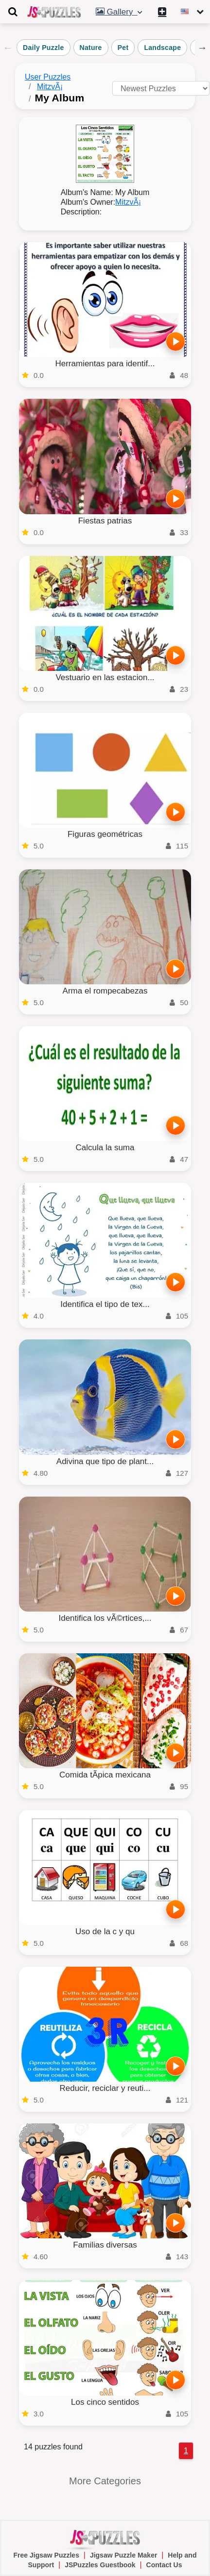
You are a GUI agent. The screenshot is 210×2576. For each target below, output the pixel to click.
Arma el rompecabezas (105, 990)
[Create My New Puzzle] (163, 11)
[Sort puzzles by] (161, 88)
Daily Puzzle (43, 47)
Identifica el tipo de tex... (104, 1304)
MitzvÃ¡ (50, 86)
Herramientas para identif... (105, 363)
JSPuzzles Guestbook (100, 2565)
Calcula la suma (105, 1147)
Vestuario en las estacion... (104, 677)
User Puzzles (47, 77)
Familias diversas (105, 2245)
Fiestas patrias (105, 520)
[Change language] (193, 11)
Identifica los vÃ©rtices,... (104, 1618)
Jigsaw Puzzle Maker (124, 2555)
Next (202, 47)
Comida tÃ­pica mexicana (105, 1774)
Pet (123, 47)
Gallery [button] (120, 11)
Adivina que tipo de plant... (105, 1461)
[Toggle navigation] (12, 11)
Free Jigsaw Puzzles (46, 2555)
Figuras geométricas (105, 834)
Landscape (162, 47)
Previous (8, 47)
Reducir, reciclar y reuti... (104, 2088)
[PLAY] (175, 341)
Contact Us (164, 2565)
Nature (91, 47)
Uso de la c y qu (105, 1931)
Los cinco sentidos (105, 2402)
